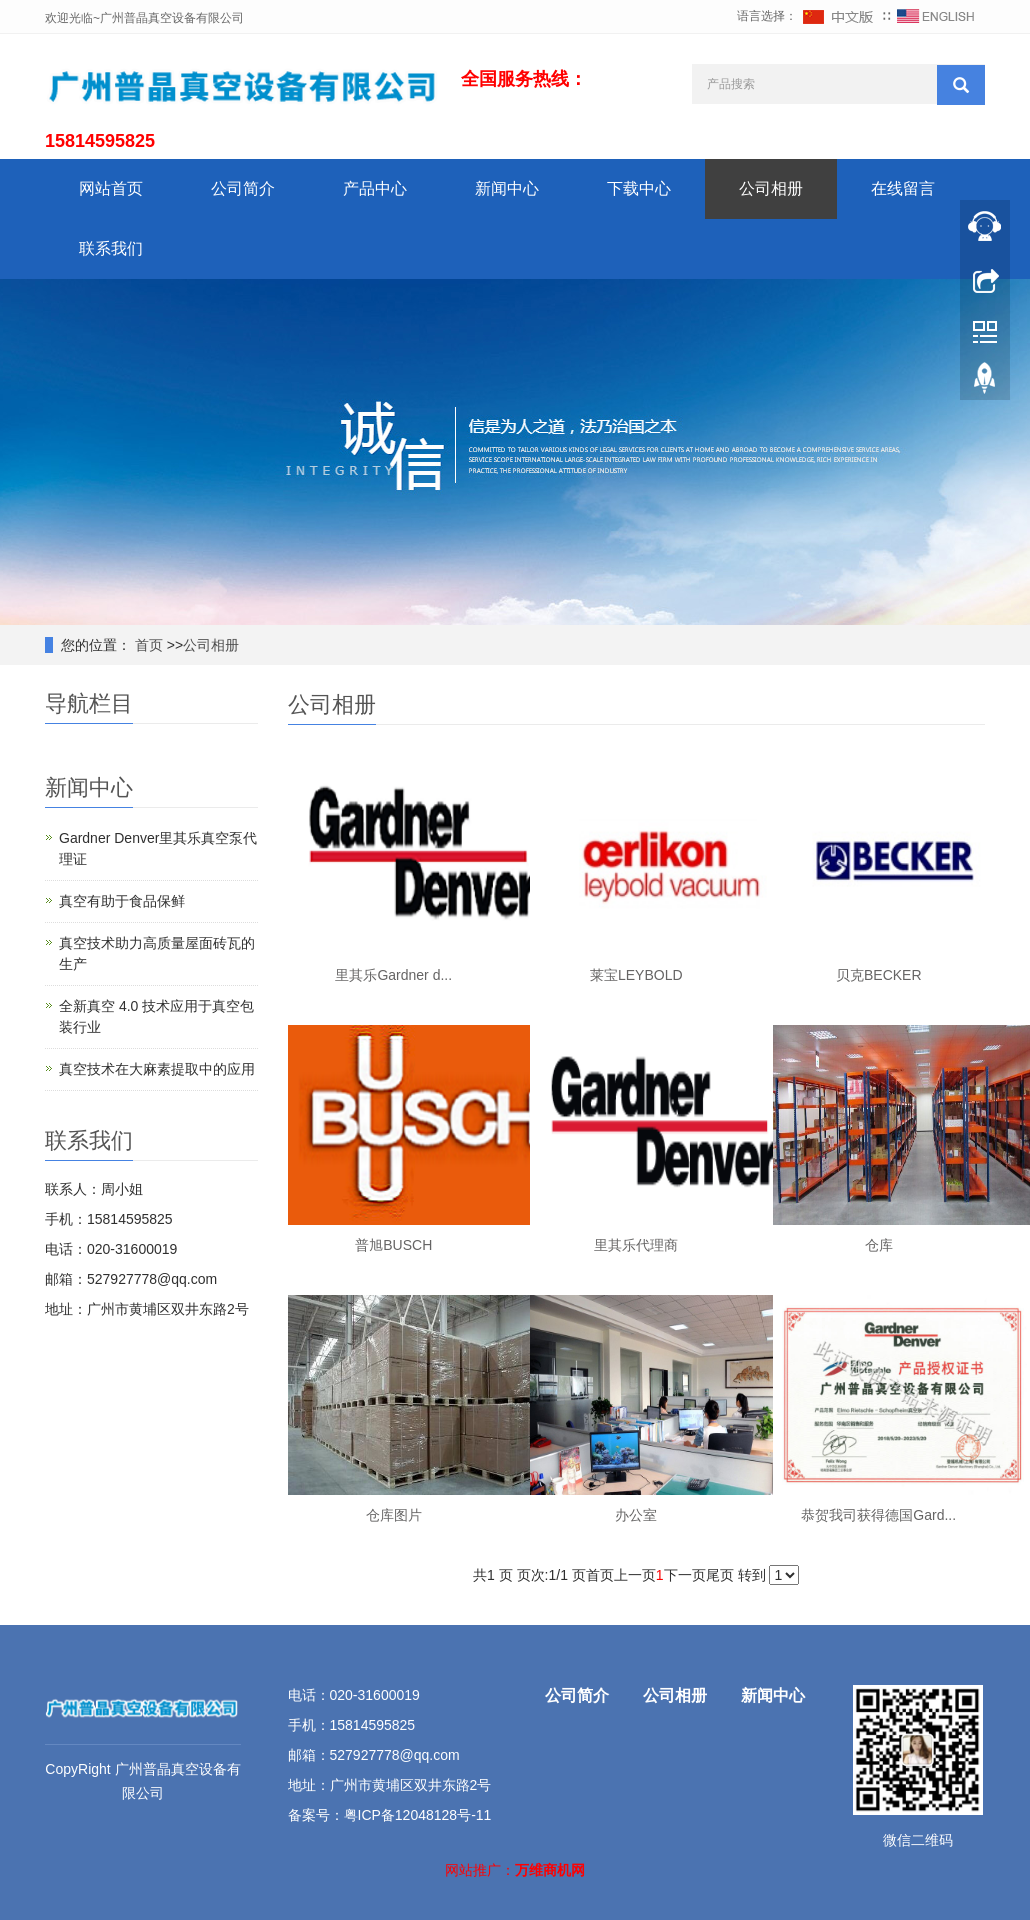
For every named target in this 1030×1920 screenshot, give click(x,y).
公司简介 (243, 188)
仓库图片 (394, 1515)
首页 (147, 645)
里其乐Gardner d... (393, 975)
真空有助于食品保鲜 (122, 901)
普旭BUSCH (393, 1245)
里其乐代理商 (636, 1245)
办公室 (636, 1515)
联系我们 (111, 248)
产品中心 (375, 188)
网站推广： (480, 1870)
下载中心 (639, 188)
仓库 (879, 1245)
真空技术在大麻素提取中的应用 (157, 1069)
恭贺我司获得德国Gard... (878, 1515)
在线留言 (903, 188)
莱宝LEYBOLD (636, 975)
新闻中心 (507, 188)
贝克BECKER (879, 975)
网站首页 (111, 188)
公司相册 (771, 188)
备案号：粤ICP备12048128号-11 (390, 1815)
